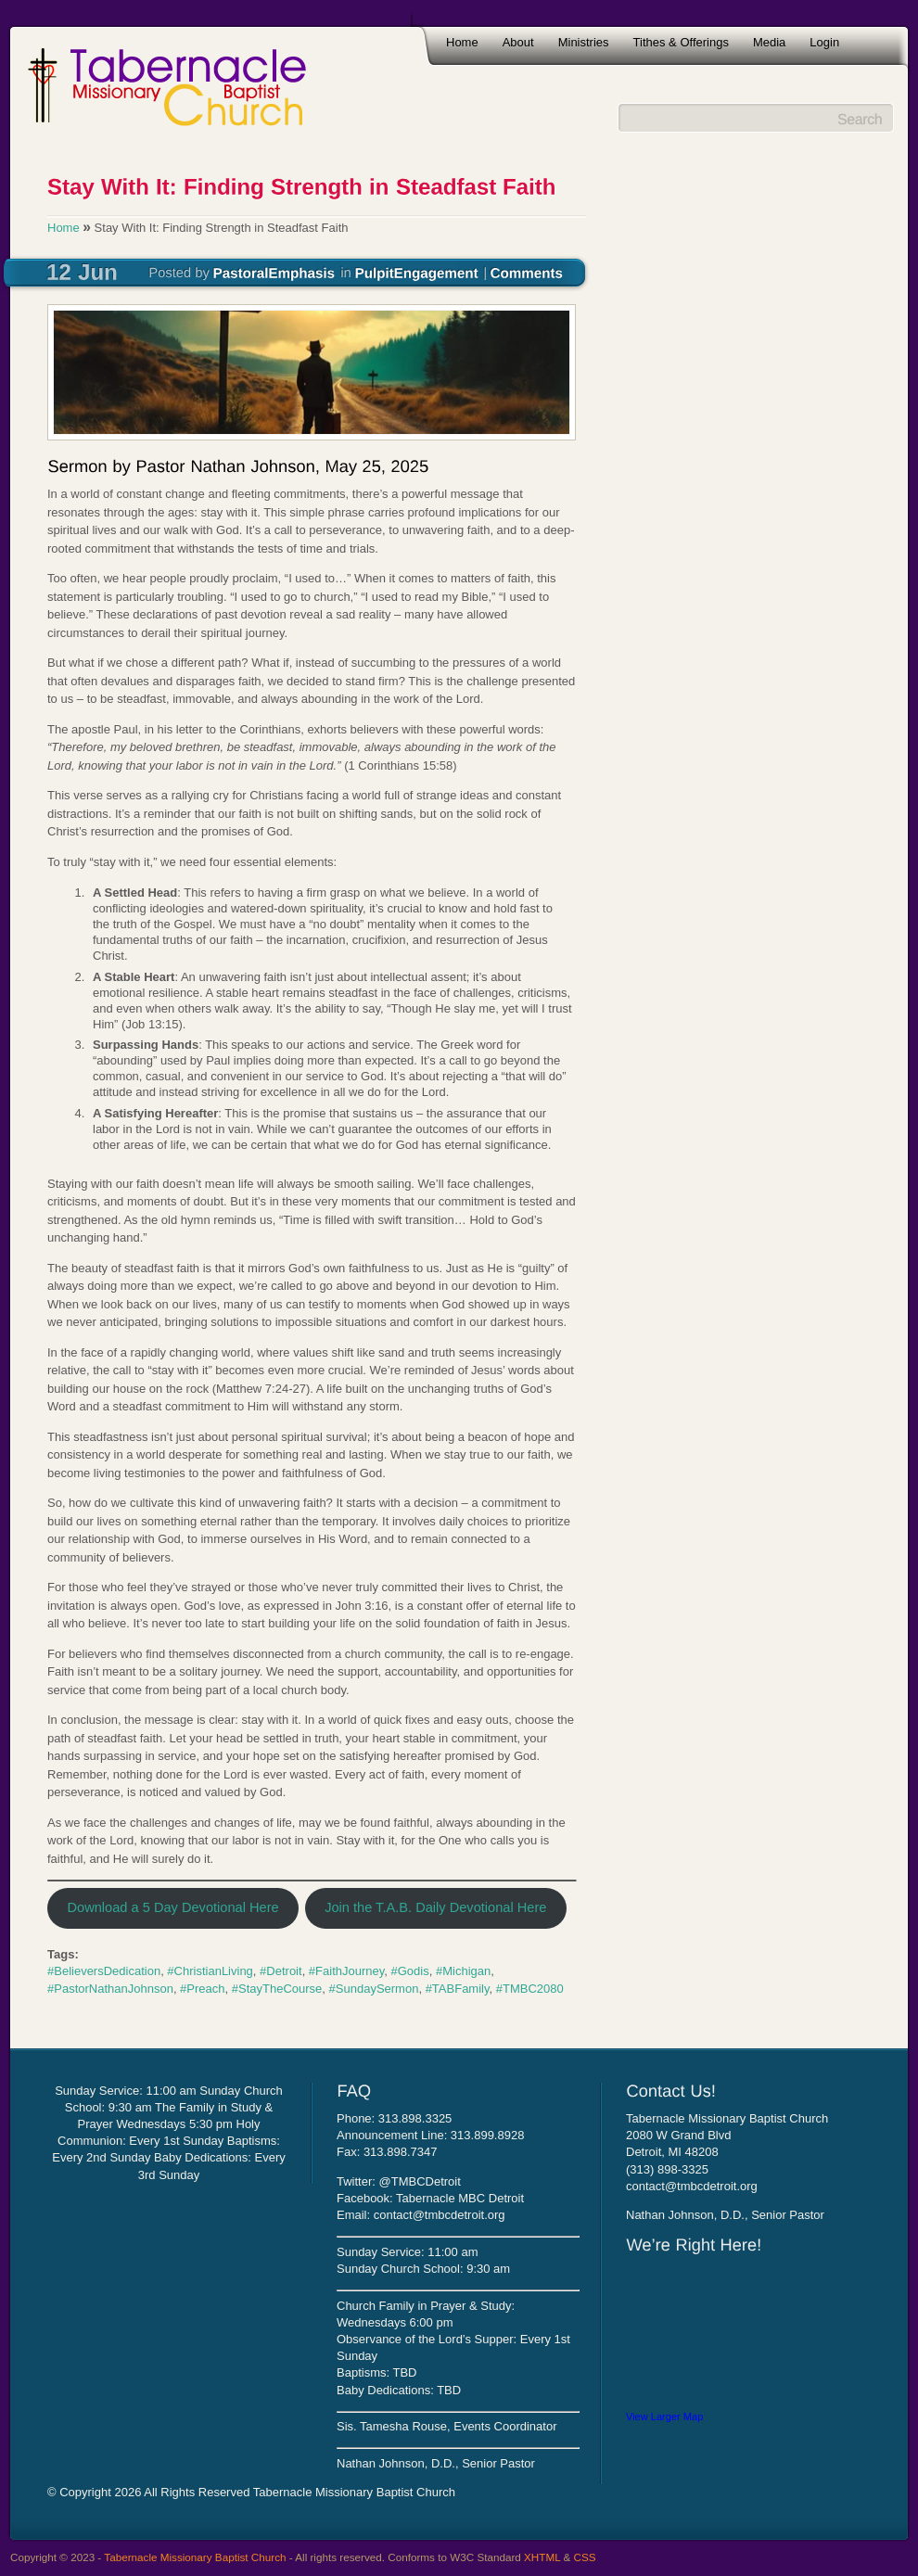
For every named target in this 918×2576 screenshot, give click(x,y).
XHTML (542, 2557)
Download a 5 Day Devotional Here (172, 1907)
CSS (585, 2557)
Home (462, 42)
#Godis (410, 1971)
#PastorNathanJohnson (110, 1989)
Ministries (583, 42)
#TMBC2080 (530, 1989)
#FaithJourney (346, 1971)
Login (824, 42)
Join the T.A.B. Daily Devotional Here (435, 1907)
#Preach (202, 1989)
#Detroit (281, 1971)
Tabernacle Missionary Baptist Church (195, 2557)
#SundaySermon (374, 1989)
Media (769, 42)
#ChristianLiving (210, 1971)
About (518, 42)
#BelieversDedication (103, 1971)
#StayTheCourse (277, 1989)
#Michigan (463, 1971)
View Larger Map (664, 2416)
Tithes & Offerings (681, 42)
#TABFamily (458, 1989)
